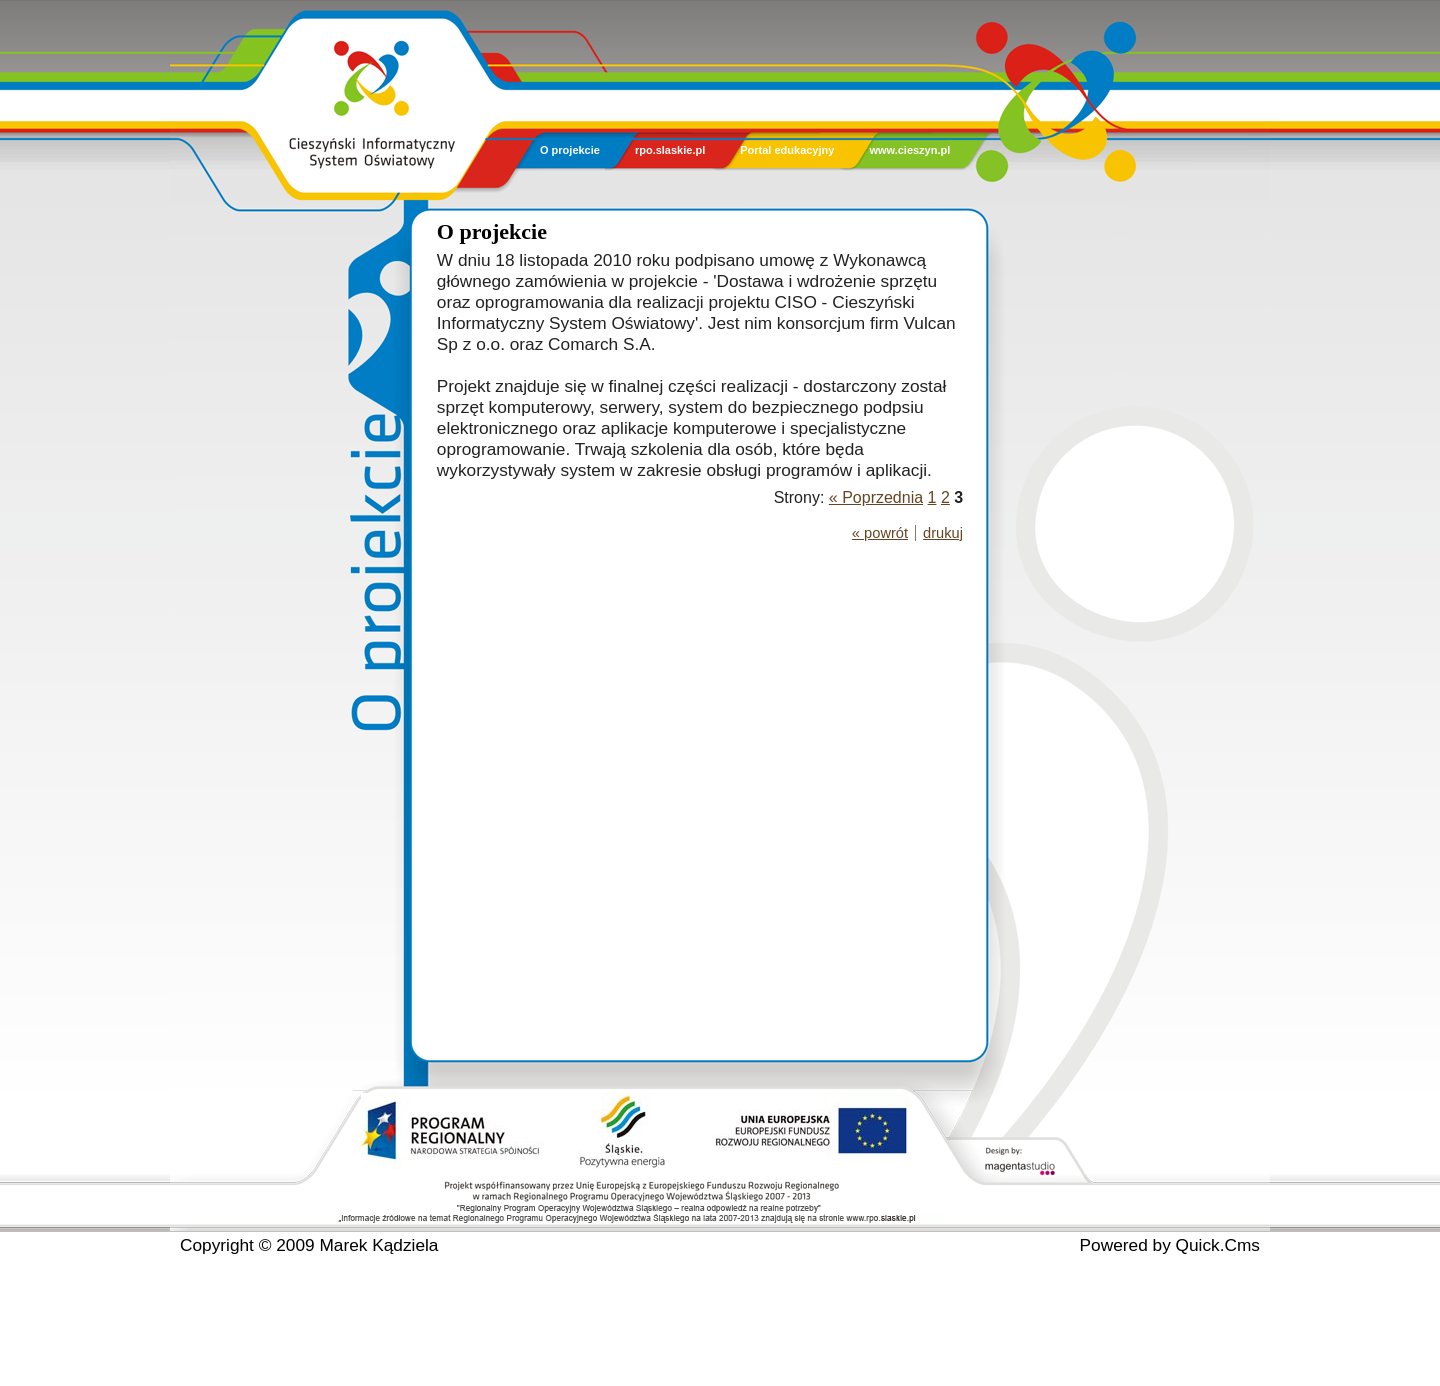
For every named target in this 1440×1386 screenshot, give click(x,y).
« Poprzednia (876, 497)
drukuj (943, 533)
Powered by (1170, 1245)
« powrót (880, 533)
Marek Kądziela (378, 1245)
